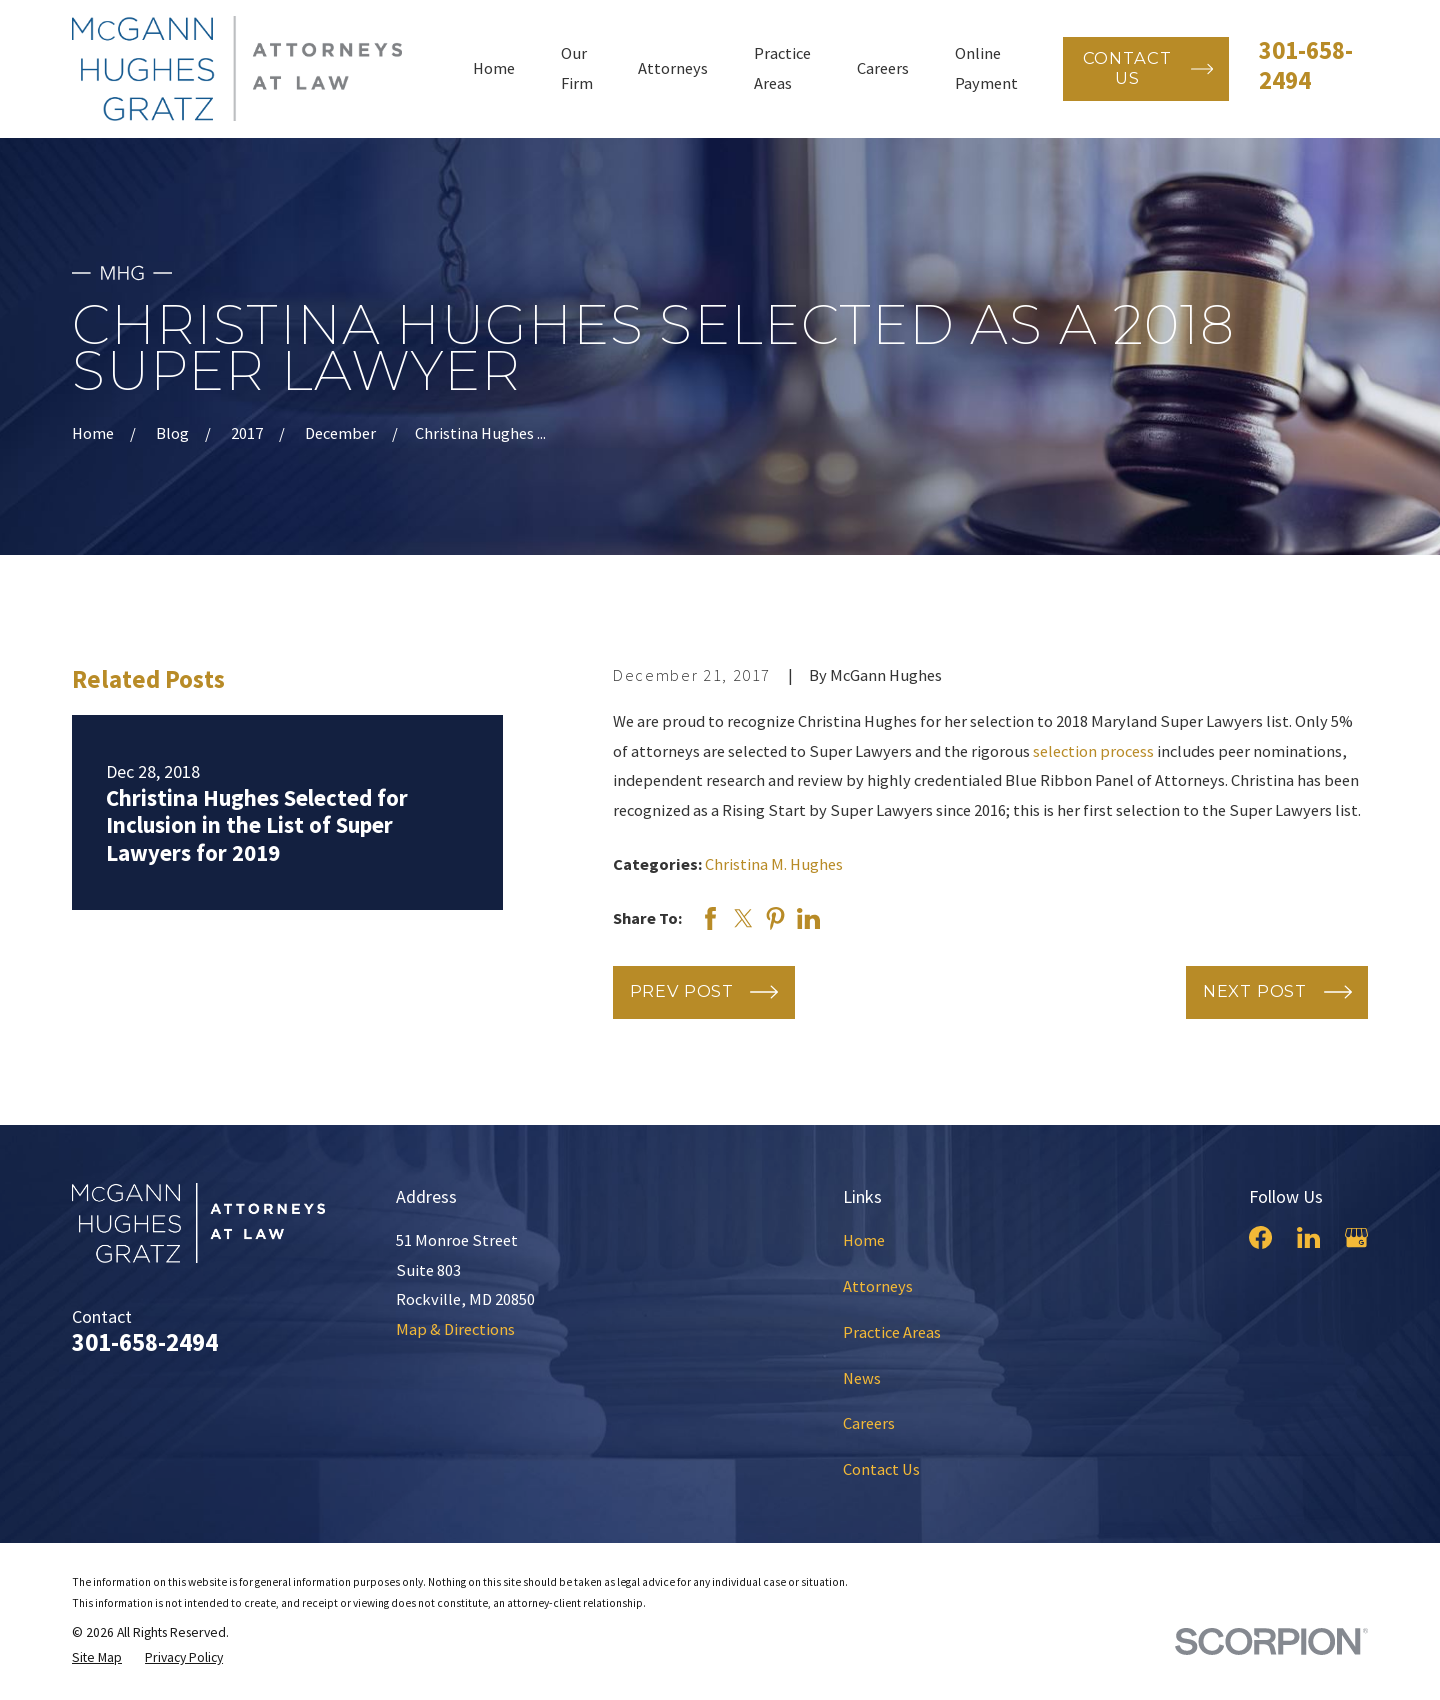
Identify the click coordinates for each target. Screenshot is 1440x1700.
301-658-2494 (1306, 65)
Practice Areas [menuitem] (782, 68)
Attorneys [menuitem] (673, 68)
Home (864, 1240)
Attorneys (878, 1286)
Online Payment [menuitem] (986, 68)
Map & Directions (455, 1329)
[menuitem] (97, 1658)
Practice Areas (892, 1332)
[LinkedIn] (1308, 1237)
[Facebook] (1260, 1237)
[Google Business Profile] (1356, 1237)
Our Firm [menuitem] (577, 68)
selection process (1093, 751)
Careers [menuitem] (883, 68)
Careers (869, 1423)
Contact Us (881, 1469)
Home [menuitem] (494, 68)
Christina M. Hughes (774, 864)
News (862, 1378)
